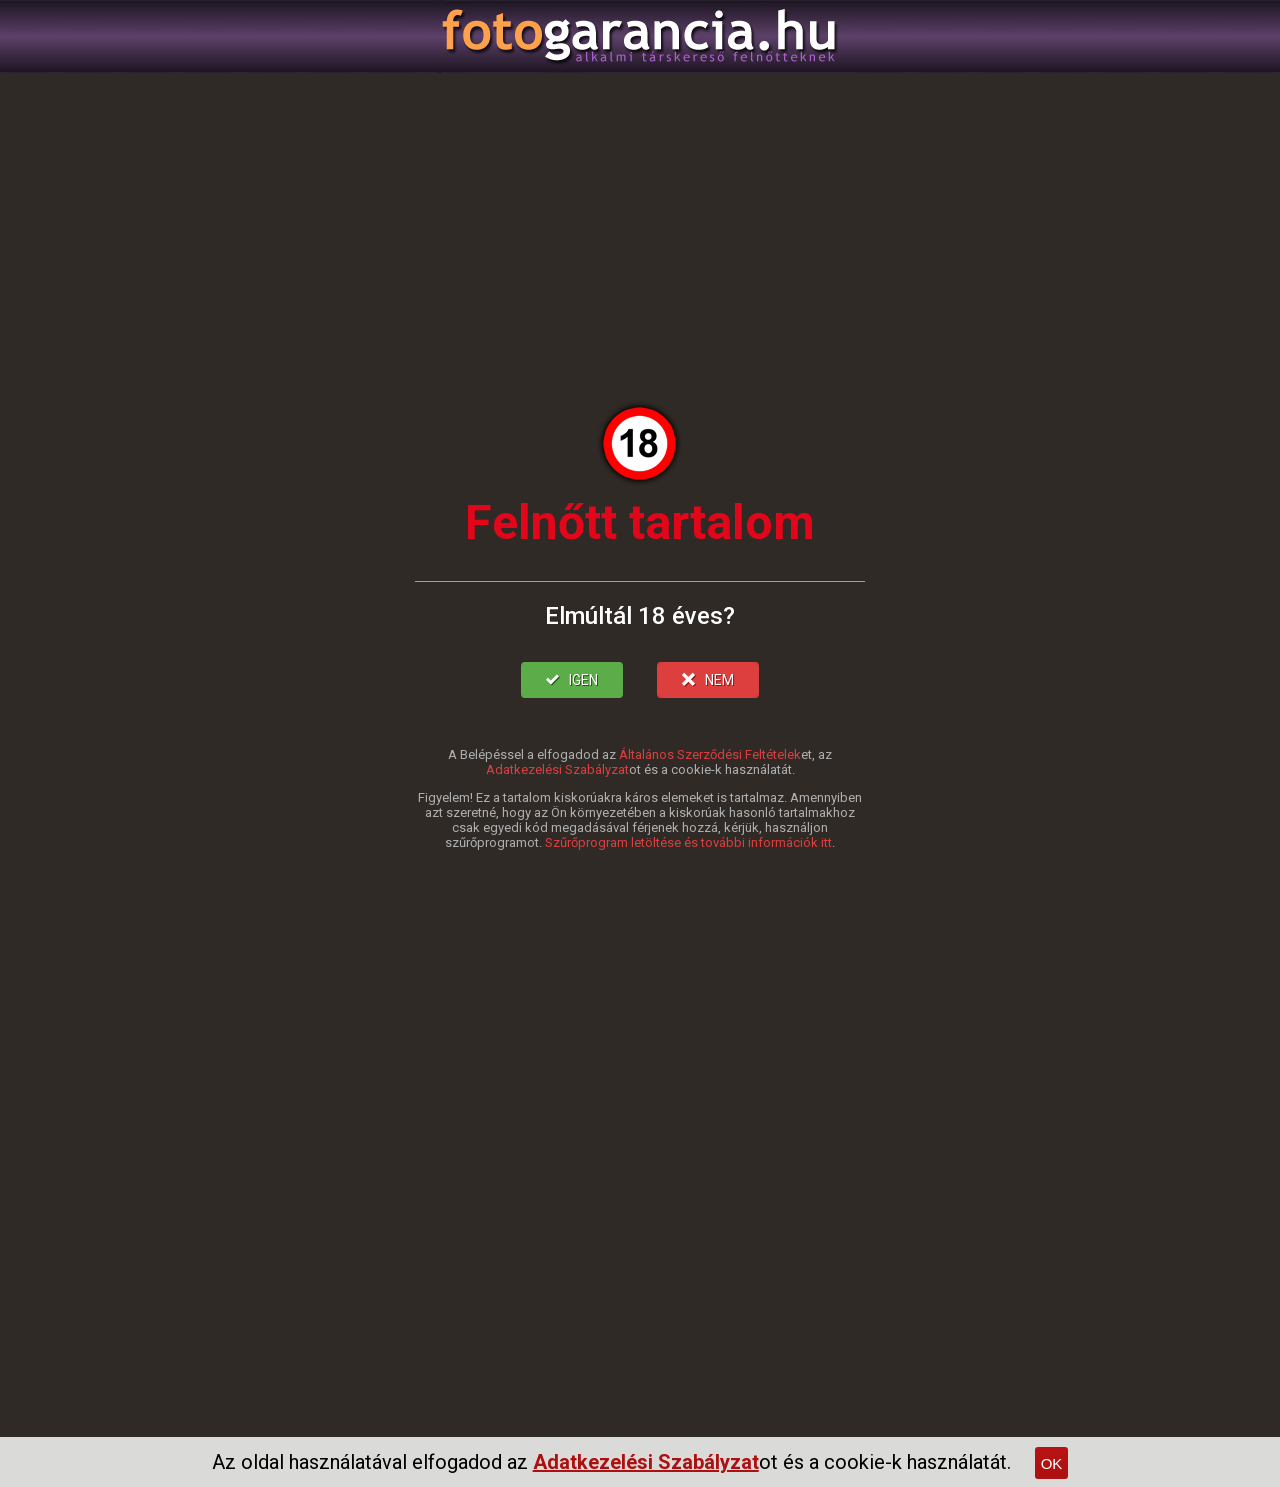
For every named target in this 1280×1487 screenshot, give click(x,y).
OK (1052, 1463)
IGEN (572, 680)
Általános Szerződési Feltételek (710, 754)
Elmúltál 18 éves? (640, 616)
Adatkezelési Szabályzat (557, 769)
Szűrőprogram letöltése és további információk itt (688, 842)
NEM (708, 680)
